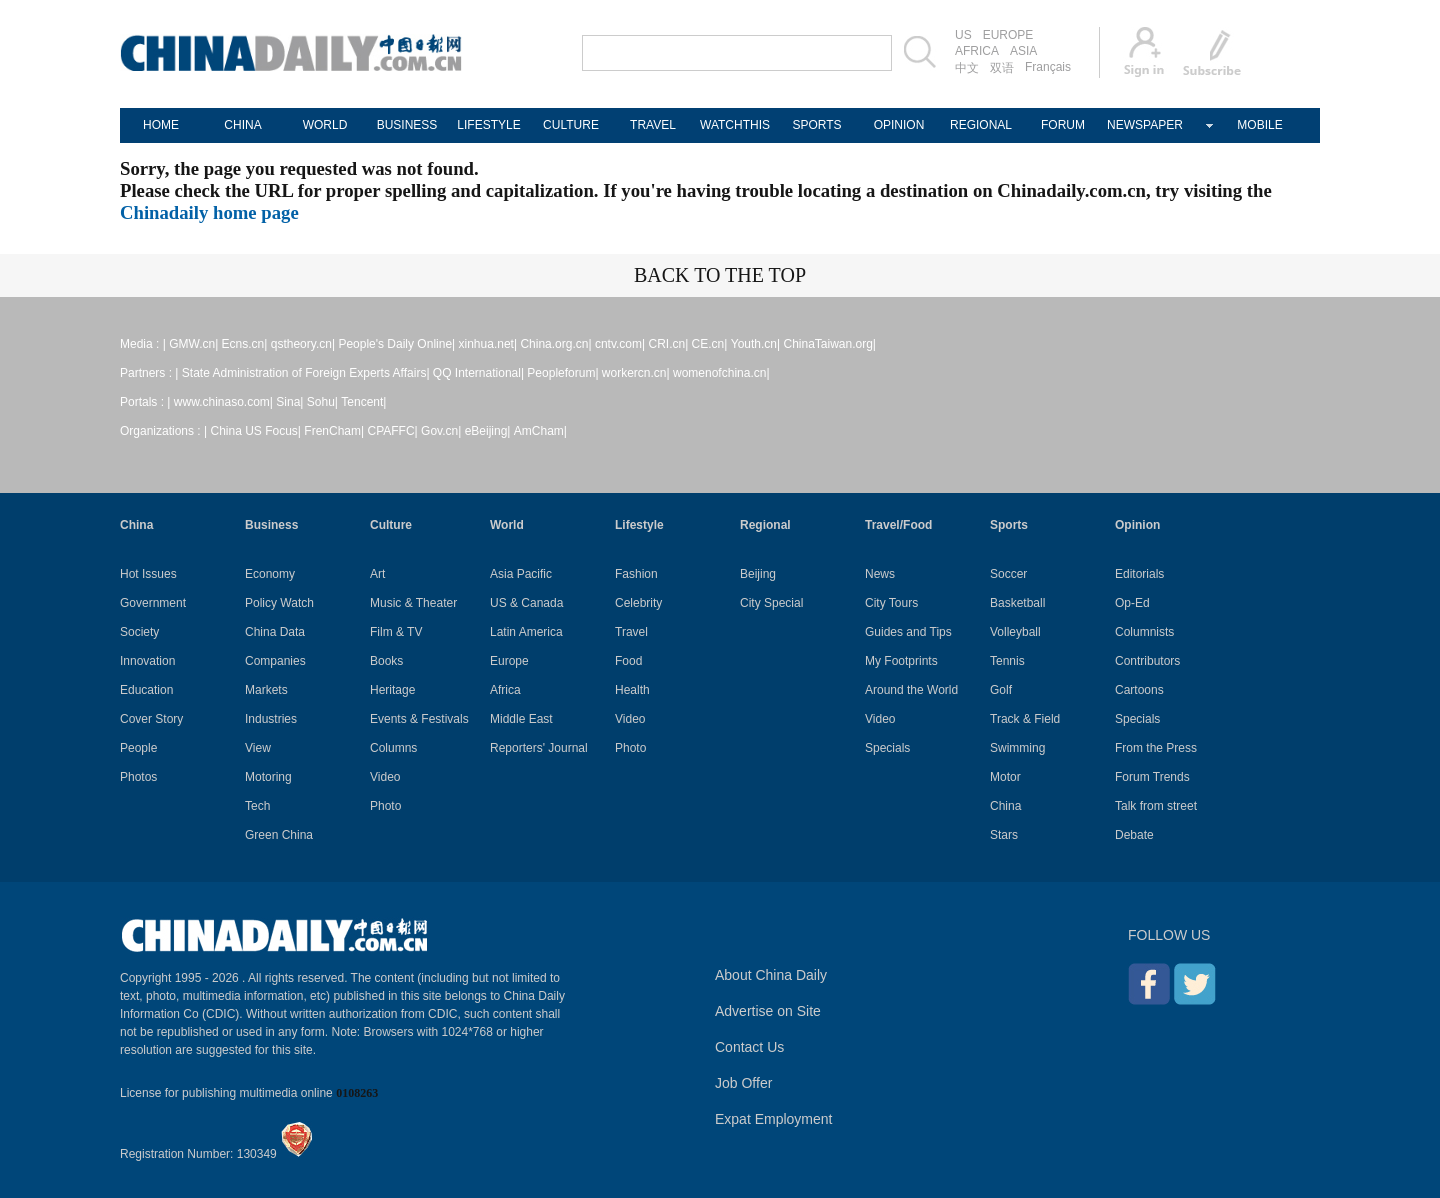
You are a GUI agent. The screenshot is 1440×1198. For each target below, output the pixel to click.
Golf (1001, 690)
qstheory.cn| (303, 344)
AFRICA (977, 51)
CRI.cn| (668, 344)
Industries (271, 719)
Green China (279, 835)
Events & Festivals (419, 719)
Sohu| (322, 402)
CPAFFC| (393, 431)
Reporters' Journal (539, 748)
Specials (887, 748)
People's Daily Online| (396, 344)
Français (1048, 67)
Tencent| (363, 402)
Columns (393, 748)
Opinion (1137, 525)
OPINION (899, 125)
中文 (967, 68)
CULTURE (571, 125)
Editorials (1139, 574)
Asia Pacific (521, 574)
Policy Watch (279, 603)
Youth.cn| (755, 344)
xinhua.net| (488, 344)
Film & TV (396, 632)
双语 (1002, 68)
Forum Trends (1152, 777)
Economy (270, 574)
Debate (1134, 835)
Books (386, 661)
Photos (138, 777)
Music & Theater (413, 603)
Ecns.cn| (245, 344)
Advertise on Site (768, 1011)
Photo (385, 806)
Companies (275, 661)
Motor (1005, 777)
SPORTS (816, 125)
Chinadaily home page (209, 212)
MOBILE (1259, 125)
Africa (505, 690)
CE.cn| (710, 344)
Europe (509, 661)
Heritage (392, 690)
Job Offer (743, 1083)
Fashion (636, 574)
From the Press (1156, 748)
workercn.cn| (636, 373)
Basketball (1017, 603)
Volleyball (1015, 632)
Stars (1004, 835)
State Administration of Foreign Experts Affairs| (306, 373)
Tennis (1007, 661)
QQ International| (478, 373)
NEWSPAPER (1145, 125)
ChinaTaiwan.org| (829, 344)
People (138, 748)
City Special (771, 603)
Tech (257, 806)
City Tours (891, 603)
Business (271, 525)
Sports (1009, 525)
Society (139, 632)
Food (628, 661)
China (136, 525)
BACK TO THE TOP (720, 275)
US (963, 35)
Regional (765, 525)
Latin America (526, 632)
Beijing (758, 574)
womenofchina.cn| (721, 373)
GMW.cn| (193, 344)
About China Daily (771, 975)
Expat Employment (774, 1119)
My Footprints (901, 661)
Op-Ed (1132, 603)
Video (385, 777)
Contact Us (749, 1047)
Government (153, 603)
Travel (631, 632)
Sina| (289, 402)
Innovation (147, 661)
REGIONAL (981, 125)
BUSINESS (407, 125)
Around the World (911, 690)
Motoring (268, 777)
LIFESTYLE (488, 125)
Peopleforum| (562, 373)
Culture (391, 525)
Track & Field (1025, 719)
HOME (161, 125)
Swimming (1017, 748)
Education (146, 690)
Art (377, 574)
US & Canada (526, 603)
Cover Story (151, 719)
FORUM (1063, 125)
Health (632, 690)
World (507, 525)
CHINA (242, 125)
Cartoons (1139, 690)
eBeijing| (488, 431)
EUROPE (1008, 35)
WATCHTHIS (735, 125)
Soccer (1008, 574)
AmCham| (540, 431)
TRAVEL (653, 125)
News (880, 574)
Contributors (1147, 661)
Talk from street (1156, 806)
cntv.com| (620, 344)
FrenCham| (334, 431)
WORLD (325, 125)
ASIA (1023, 51)
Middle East (521, 719)
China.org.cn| (555, 344)
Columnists (1144, 632)
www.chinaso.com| (223, 402)
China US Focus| (256, 431)
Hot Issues (148, 574)
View (258, 748)
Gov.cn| (441, 431)
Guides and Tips (908, 632)
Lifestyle (639, 525)
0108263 (357, 1093)
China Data (275, 632)
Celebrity (638, 603)
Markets (266, 690)
